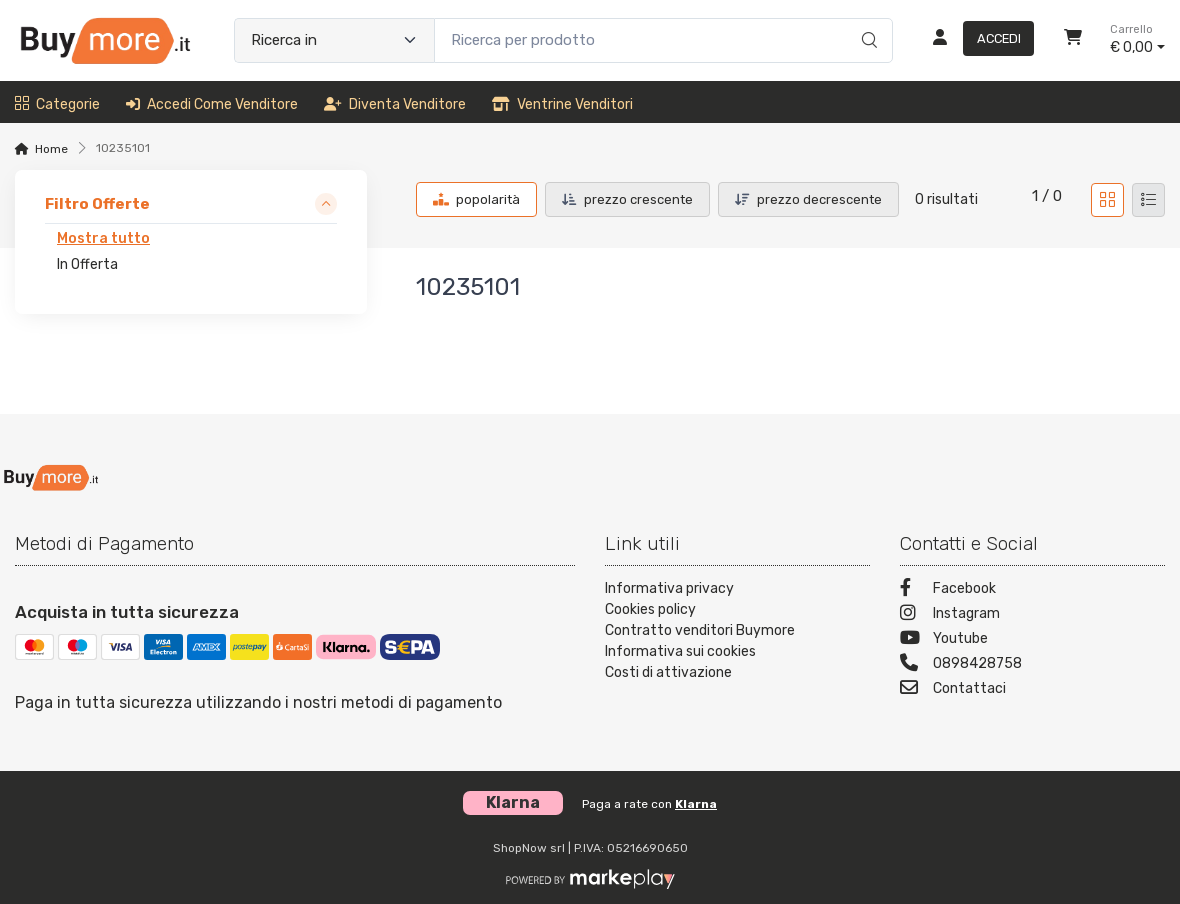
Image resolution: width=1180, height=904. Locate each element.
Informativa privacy (669, 588)
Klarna (696, 804)
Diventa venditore (395, 104)
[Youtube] (1032, 640)
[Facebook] (1032, 590)
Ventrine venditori (562, 104)
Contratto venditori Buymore (700, 630)
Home (51, 149)
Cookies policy (650, 609)
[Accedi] (975, 40)
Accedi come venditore (212, 104)
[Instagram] (1032, 615)
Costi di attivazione (668, 672)
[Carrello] (1073, 40)
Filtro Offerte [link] (97, 204)
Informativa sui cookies (680, 651)
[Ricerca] (866, 20)
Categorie (57, 104)
